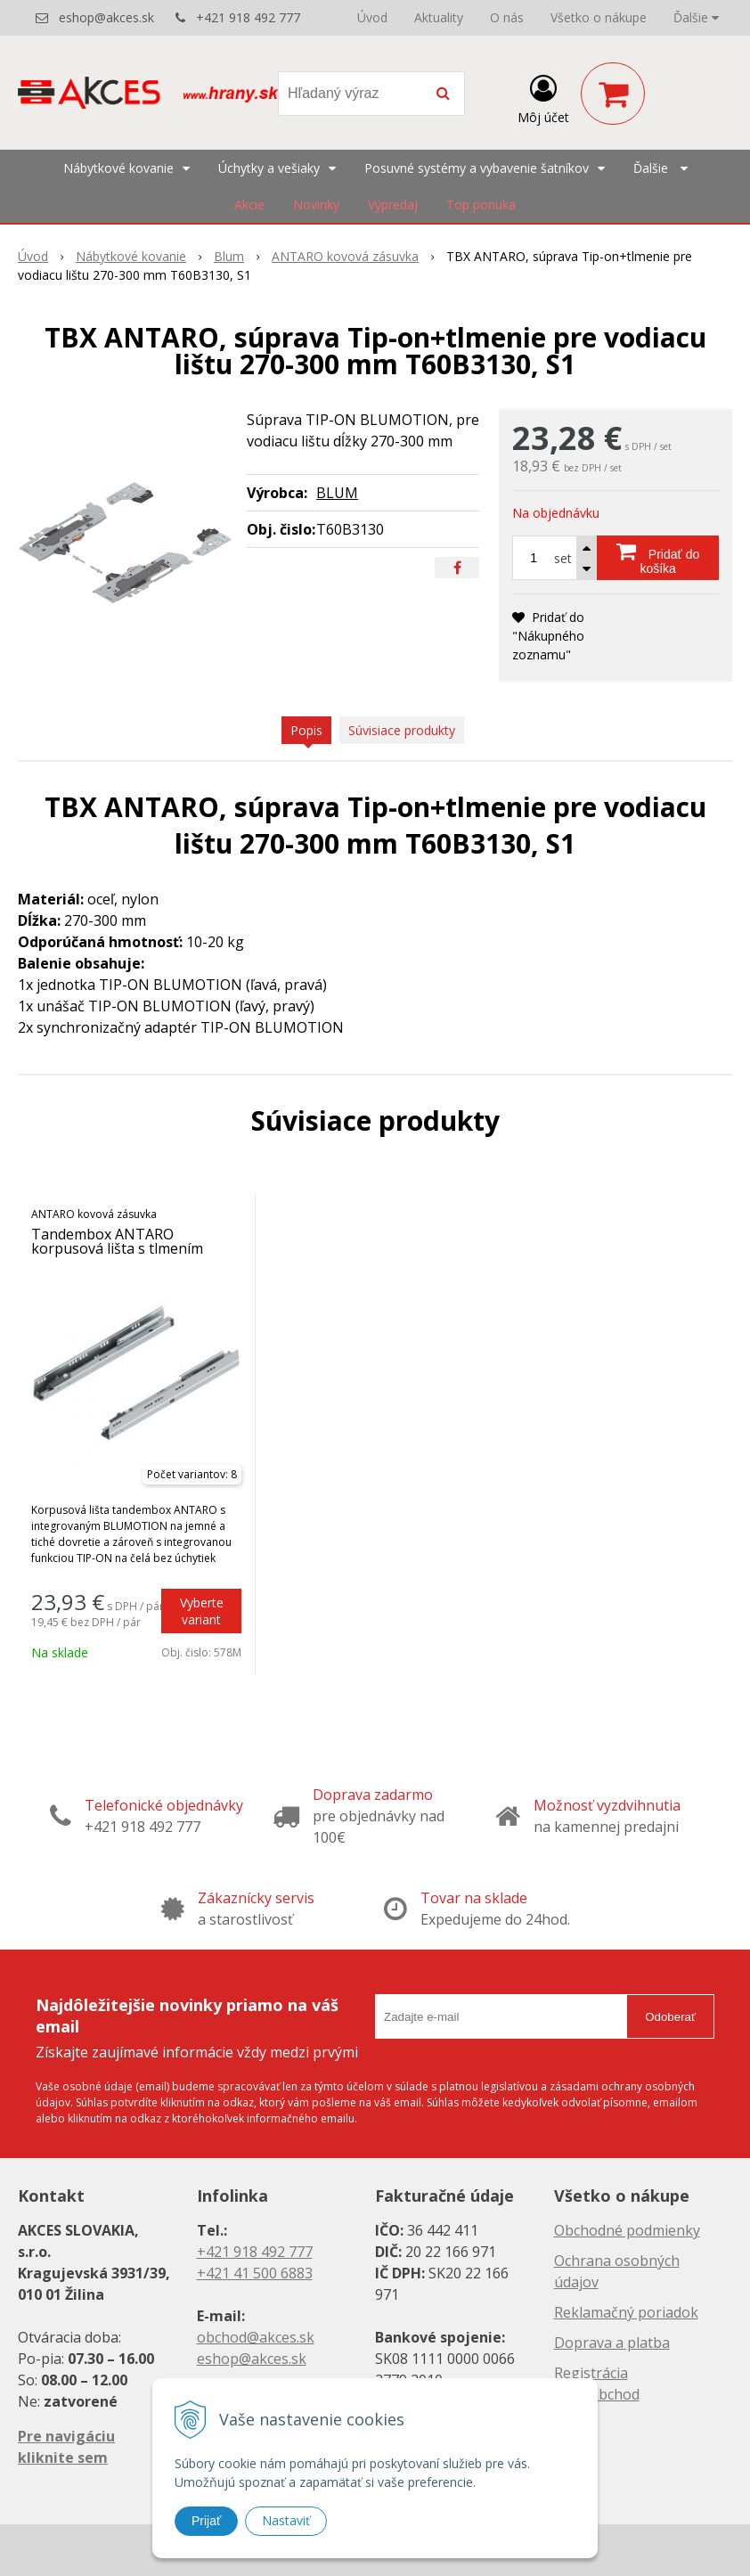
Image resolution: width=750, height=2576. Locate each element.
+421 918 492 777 (248, 17)
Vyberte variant (202, 1611)
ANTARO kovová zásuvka (345, 256)
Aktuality (438, 17)
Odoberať (670, 2017)
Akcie (249, 204)
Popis (306, 730)
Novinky (316, 204)
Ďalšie (696, 17)
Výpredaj (393, 204)
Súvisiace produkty (401, 730)
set (563, 558)
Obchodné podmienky (627, 2230)
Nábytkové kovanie (131, 256)
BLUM (337, 493)
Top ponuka (481, 204)
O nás (507, 17)
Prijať (206, 2521)
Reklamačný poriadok (626, 2312)
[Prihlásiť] (543, 97)
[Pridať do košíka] (658, 558)
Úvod (372, 17)
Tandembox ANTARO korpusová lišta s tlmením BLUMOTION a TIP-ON (117, 1248)
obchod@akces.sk (255, 2337)
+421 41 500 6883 (255, 2273)
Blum (229, 256)
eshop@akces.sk (106, 17)
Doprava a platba (612, 2342)
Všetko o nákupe (598, 17)
